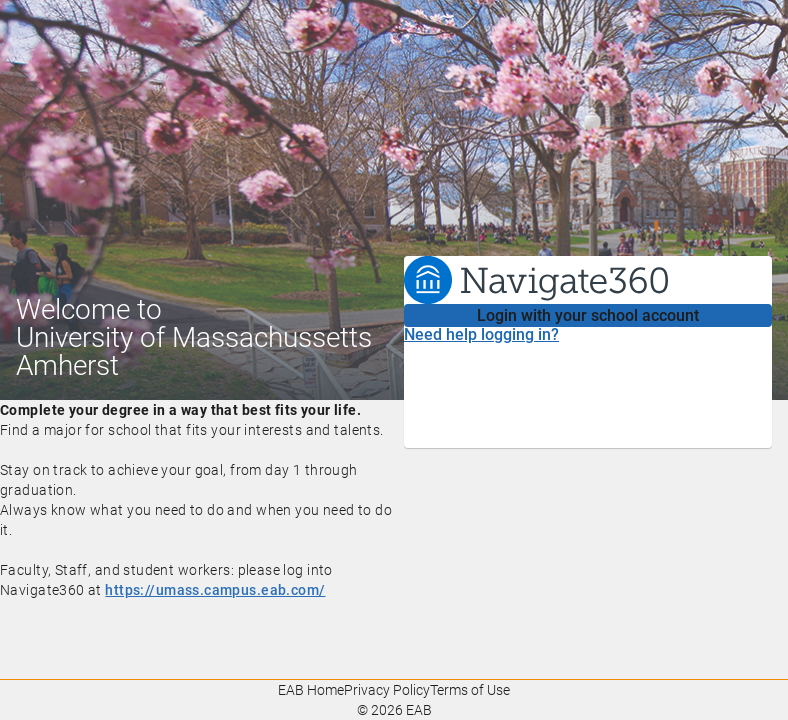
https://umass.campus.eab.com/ (215, 590)
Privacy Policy (387, 690)
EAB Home (311, 690)
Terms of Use (470, 690)
